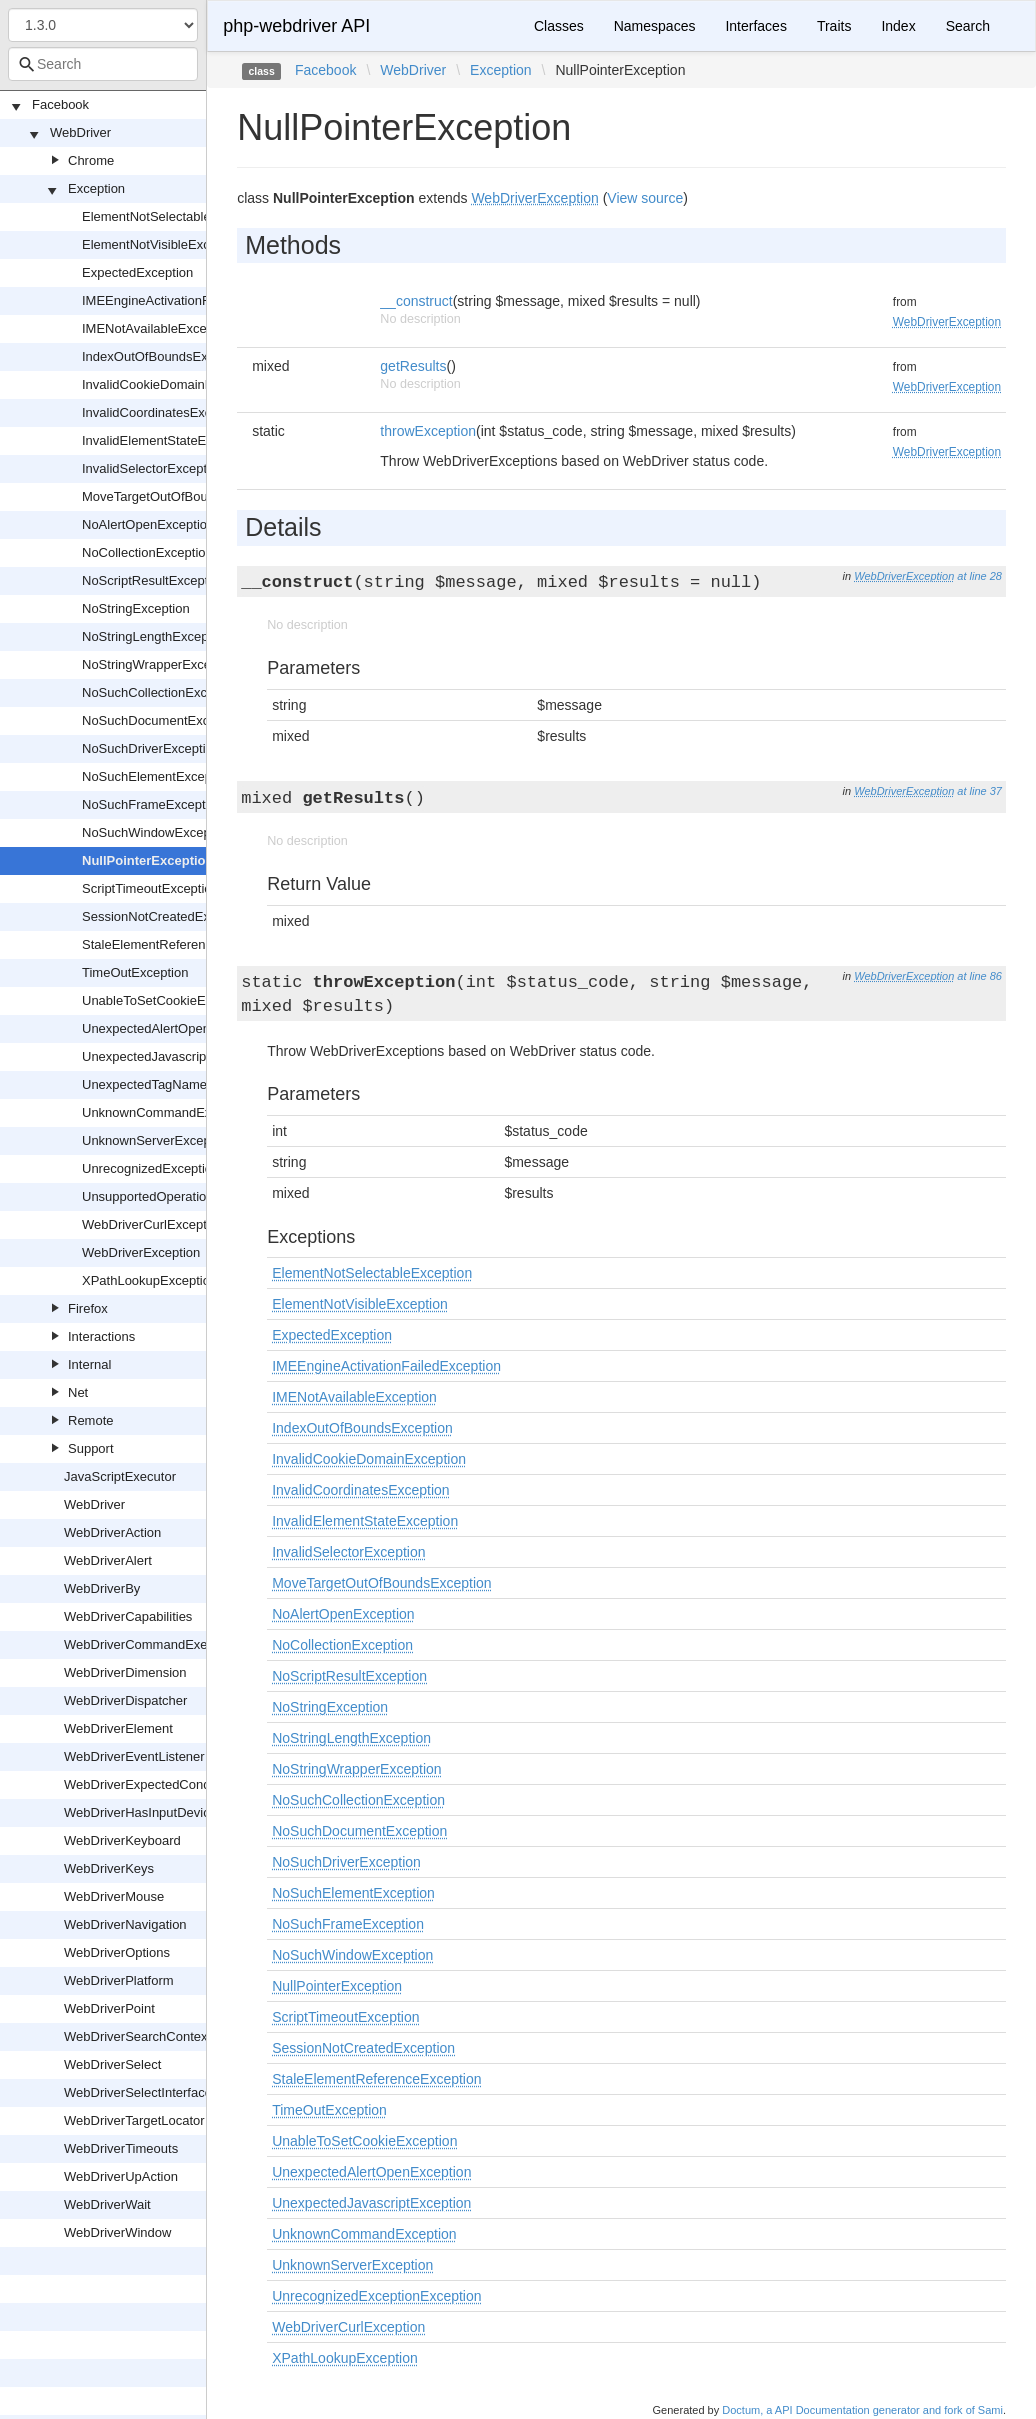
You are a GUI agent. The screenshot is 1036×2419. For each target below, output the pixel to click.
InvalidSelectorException (153, 468)
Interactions (101, 1336)
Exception (96, 188)
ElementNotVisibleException (163, 244)
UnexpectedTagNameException (173, 1084)
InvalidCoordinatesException (164, 412)
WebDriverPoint (109, 2008)
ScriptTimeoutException (150, 888)
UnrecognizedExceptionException (179, 1168)
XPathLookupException (149, 1280)
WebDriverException (141, 1252)
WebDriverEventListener (134, 1756)
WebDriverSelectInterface (138, 2092)
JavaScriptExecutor (120, 1476)
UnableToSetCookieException (168, 1000)
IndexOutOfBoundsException (166, 356)
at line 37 (979, 791)
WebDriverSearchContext (137, 2036)
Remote (91, 1420)
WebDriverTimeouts (121, 2148)
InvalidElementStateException (168, 440)
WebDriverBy (102, 1588)
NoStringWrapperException (160, 664)
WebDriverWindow (117, 2232)
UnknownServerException (157, 1140)
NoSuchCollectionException (162, 692)
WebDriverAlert (108, 1560)
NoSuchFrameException (152, 804)
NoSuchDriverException (151, 748)
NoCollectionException (147, 552)
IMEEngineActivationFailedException (188, 300)
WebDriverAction (112, 1532)
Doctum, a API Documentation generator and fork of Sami (862, 2410)
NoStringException (136, 608)
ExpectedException (137, 272)
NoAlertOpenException (148, 524)
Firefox (88, 1308)
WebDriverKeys (109, 1868)
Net (78, 1392)
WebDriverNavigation (125, 1924)
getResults (413, 366)
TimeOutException (135, 972)
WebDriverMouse (114, 1896)
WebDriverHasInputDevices (143, 1812)
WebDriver (80, 132)
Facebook (60, 104)
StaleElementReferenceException (179, 944)
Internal (89, 1364)
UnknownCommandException (167, 1112)
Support (91, 1448)
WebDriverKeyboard (122, 1840)
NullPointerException (147, 860)
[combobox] (103, 64)
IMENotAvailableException (158, 328)
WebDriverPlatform (119, 1980)
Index (898, 26)
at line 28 (979, 576)
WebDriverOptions (117, 1952)
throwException (428, 431)
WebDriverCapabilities (128, 1616)
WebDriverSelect (112, 2064)
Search (968, 26)
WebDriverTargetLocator (134, 2120)
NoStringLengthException (155, 636)
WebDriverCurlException (153, 1224)
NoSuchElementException (157, 776)
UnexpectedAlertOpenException (174, 1028)
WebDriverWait (107, 2204)
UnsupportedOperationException (176, 1196)
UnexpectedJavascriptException (174, 1056)
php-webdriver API (296, 26)
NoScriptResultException (154, 580)
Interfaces (755, 26)
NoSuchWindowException (157, 832)
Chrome (91, 160)
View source (645, 198)
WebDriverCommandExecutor (150, 1644)
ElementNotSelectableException (175, 216)
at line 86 (979, 976)
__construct (416, 301)
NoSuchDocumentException (163, 720)
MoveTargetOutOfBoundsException (184, 496)
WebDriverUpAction (121, 2176)
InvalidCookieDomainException (172, 384)
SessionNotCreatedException (167, 916)
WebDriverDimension (125, 1672)
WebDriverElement (118, 1728)
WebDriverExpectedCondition (149, 1784)
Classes (559, 26)
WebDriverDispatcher (125, 1700)
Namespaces (655, 26)
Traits (834, 26)
